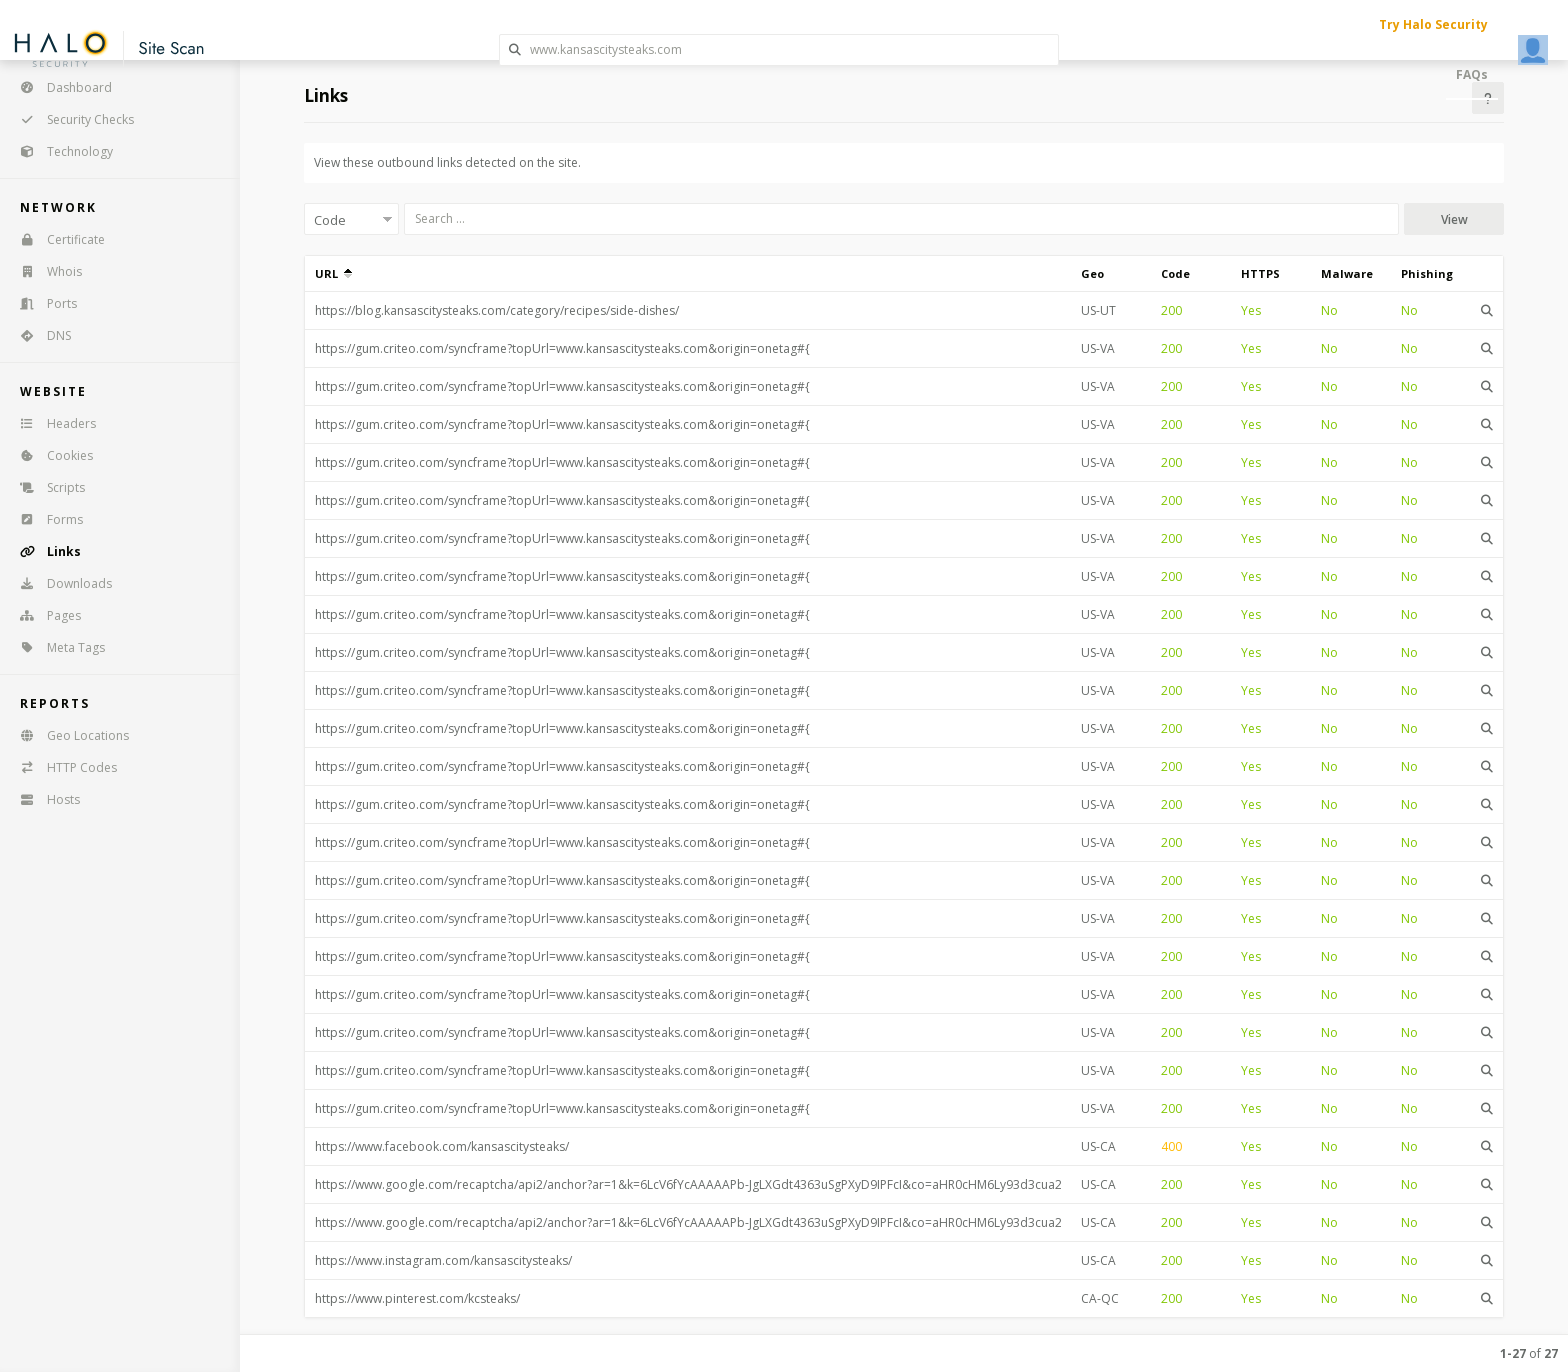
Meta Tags (56, 647)
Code (1175, 273)
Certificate (56, 239)
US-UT (1098, 310)
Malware (1347, 273)
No (1329, 310)
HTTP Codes (62, 767)
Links (44, 551)
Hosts (43, 799)
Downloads (59, 583)
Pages (44, 615)
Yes (1251, 310)
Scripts (46, 487)
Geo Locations (68, 735)
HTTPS (1260, 273)
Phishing (1427, 273)
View (1454, 219)
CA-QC (1100, 1298)
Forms (45, 519)
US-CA (1098, 1146)
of (1529, 1353)
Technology (60, 151)
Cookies (50, 455)
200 (1171, 310)
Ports (42, 303)
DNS (39, 335)
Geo (1092, 273)
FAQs (1472, 74)
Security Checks (70, 119)
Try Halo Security (1433, 24)
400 (1171, 1146)
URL (333, 273)
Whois (44, 271)
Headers (51, 423)
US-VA (1098, 348)
